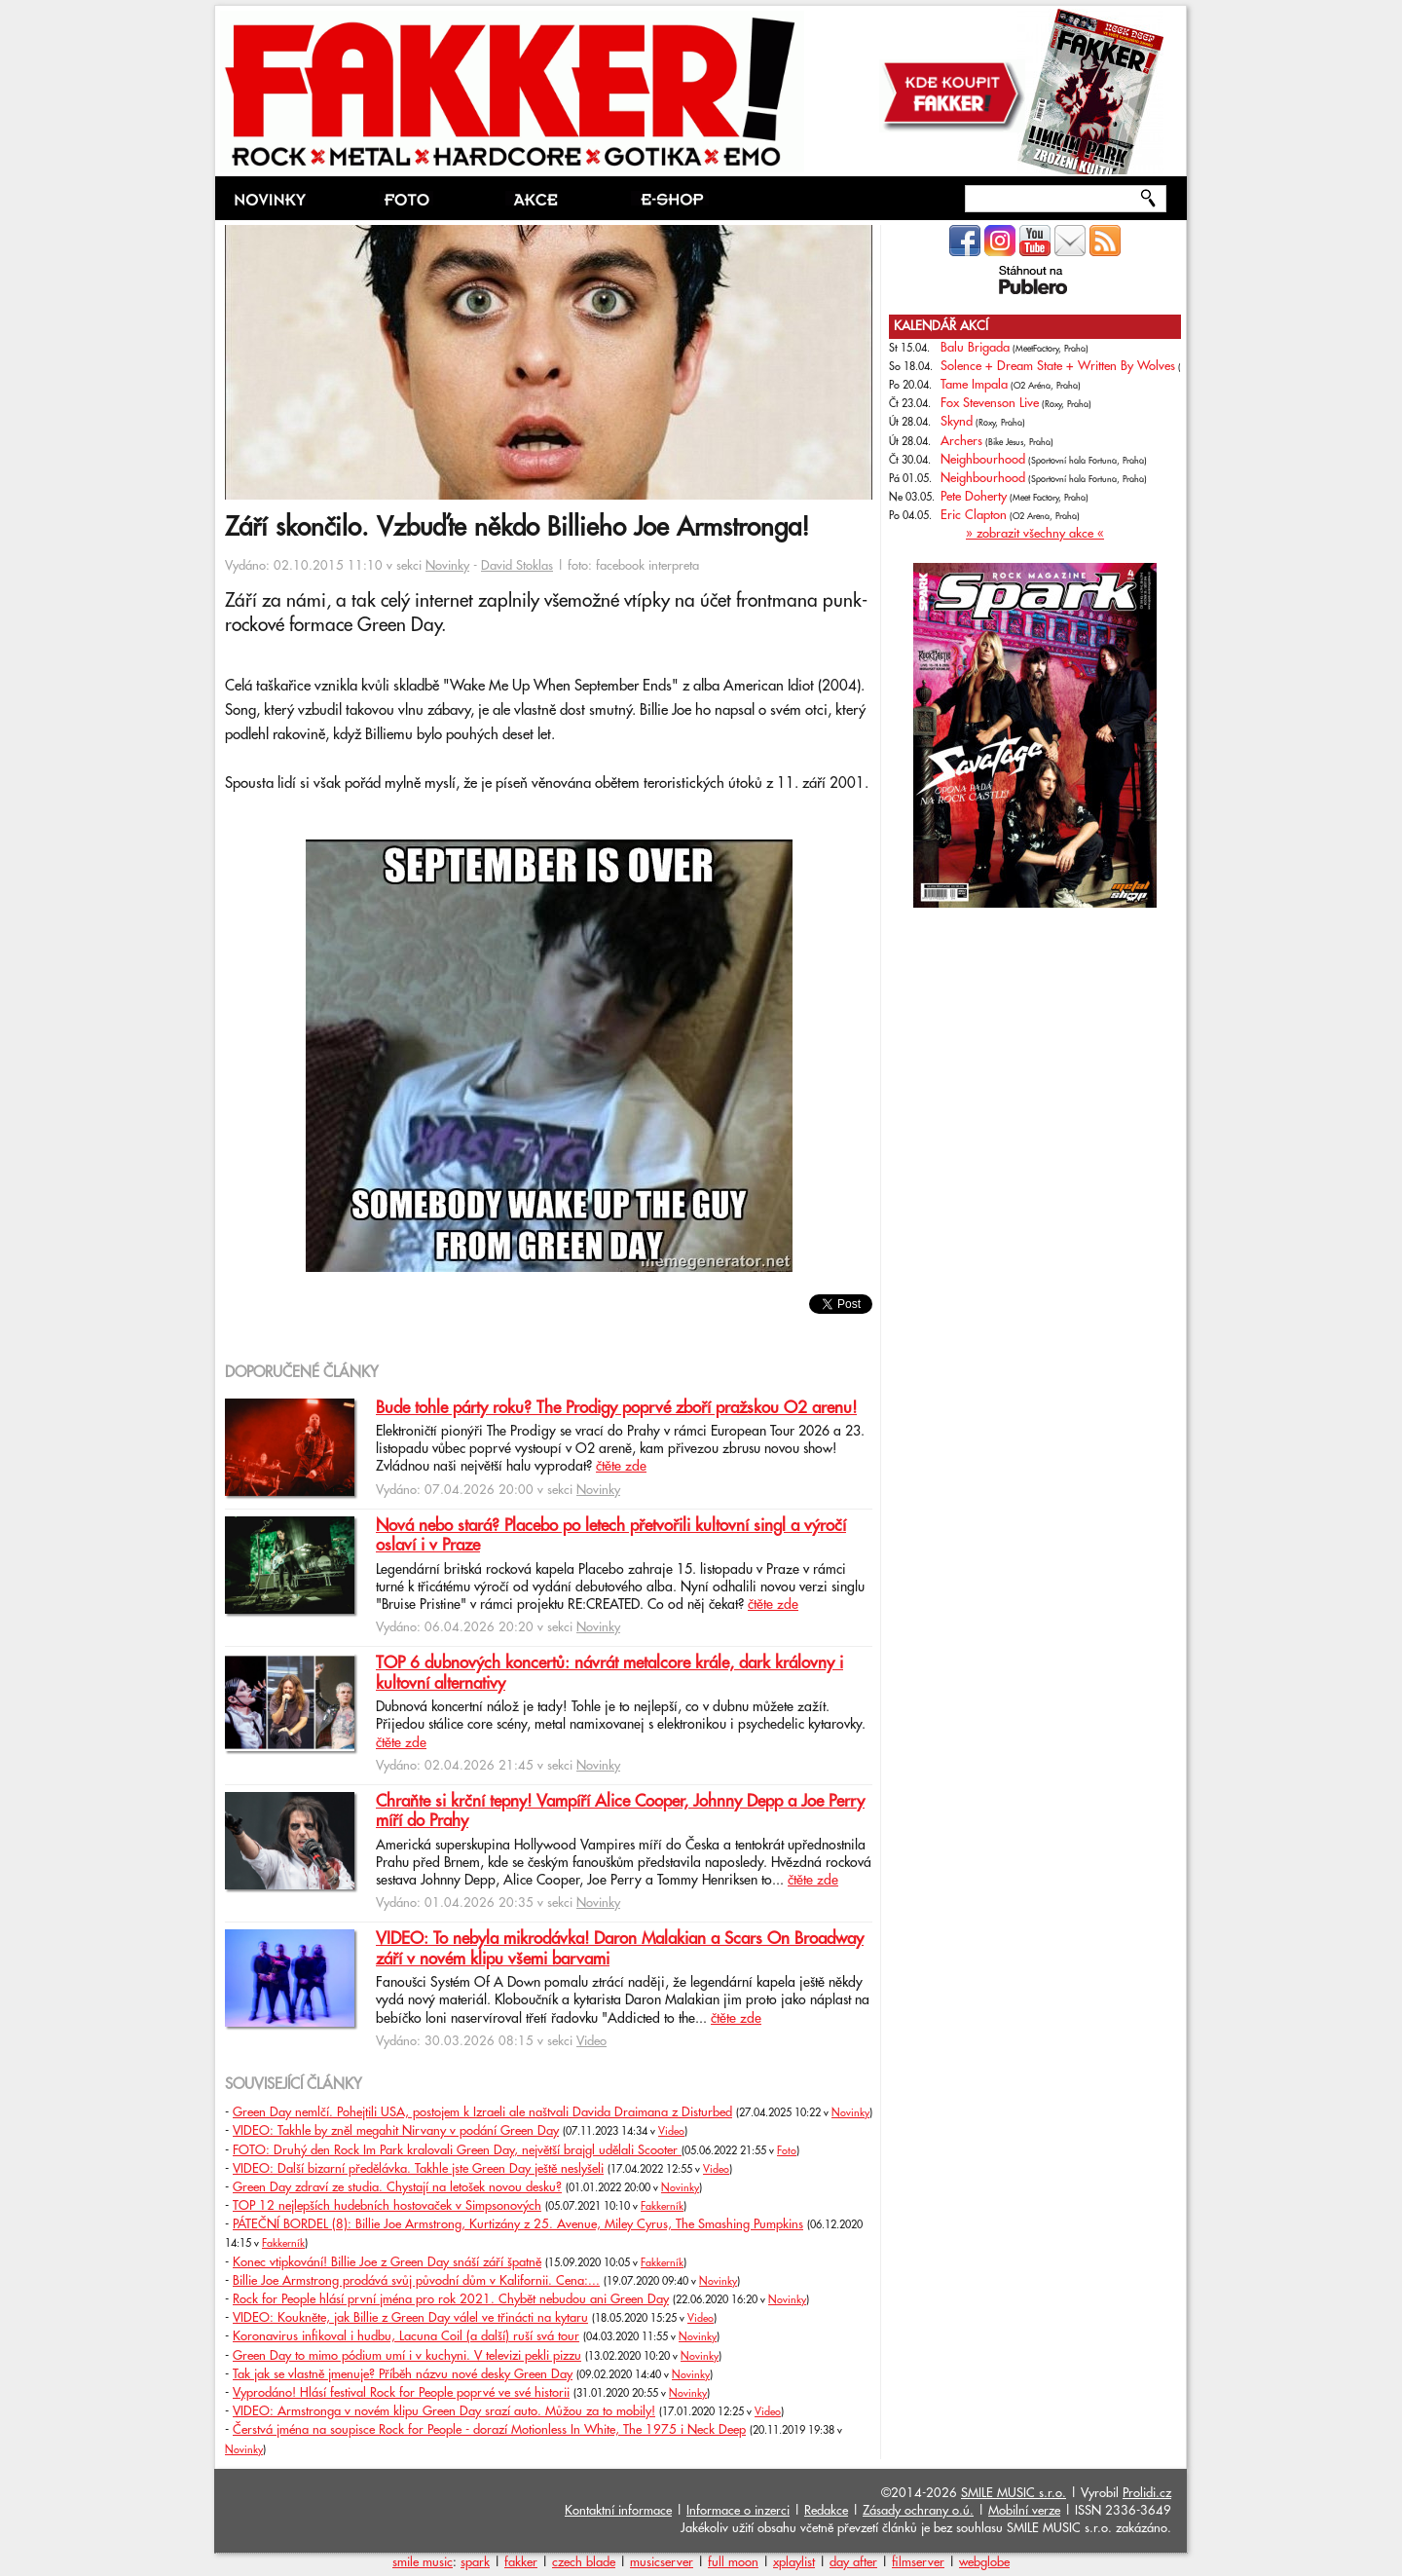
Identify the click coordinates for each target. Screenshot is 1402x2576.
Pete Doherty (974, 497)
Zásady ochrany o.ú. (918, 2511)
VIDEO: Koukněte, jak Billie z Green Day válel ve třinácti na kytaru (410, 2318)
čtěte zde (621, 1467)
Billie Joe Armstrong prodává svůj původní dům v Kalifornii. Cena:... (416, 2281)
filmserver (918, 2562)
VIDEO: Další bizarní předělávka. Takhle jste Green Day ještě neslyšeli (418, 2169)
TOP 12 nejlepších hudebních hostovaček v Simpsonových (387, 2206)
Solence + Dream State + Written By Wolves (1058, 366)
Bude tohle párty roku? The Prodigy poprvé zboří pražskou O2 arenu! (616, 1408)
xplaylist (794, 2562)
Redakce (826, 2511)
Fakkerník (662, 2207)
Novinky (447, 566)
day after (853, 2562)
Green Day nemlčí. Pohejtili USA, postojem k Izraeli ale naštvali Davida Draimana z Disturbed (482, 2112)
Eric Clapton (974, 515)
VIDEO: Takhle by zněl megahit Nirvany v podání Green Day (396, 2131)
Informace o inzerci (738, 2511)
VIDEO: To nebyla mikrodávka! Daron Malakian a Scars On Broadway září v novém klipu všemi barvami (620, 1948)
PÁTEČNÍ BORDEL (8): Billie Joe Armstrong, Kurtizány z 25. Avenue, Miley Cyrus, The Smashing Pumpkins (518, 2224)
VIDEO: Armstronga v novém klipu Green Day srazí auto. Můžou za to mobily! (444, 2411)
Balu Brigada (975, 348)
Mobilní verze (1024, 2511)
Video (591, 2041)
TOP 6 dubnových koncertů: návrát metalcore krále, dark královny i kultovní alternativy (609, 1673)
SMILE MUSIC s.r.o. (1013, 2493)
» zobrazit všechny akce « (1035, 534)
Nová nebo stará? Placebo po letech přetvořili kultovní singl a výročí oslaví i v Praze (611, 1535)
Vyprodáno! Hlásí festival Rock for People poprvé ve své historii (401, 2393)
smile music (422, 2562)
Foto (786, 2151)
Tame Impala (974, 385)
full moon (733, 2562)
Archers (961, 441)
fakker (520, 2562)
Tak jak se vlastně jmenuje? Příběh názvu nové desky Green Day (402, 2374)
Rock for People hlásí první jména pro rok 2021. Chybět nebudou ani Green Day (451, 2299)
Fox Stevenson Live (990, 403)
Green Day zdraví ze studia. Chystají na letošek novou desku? (397, 2187)
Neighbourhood (983, 460)
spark (475, 2562)
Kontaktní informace (618, 2511)
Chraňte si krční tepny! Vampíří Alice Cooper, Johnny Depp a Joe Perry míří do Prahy (620, 1811)
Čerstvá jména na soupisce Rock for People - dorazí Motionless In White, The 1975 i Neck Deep (489, 2430)
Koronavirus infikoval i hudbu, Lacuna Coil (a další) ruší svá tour (406, 2336)
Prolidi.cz (1147, 2493)
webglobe (984, 2562)
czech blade (583, 2562)
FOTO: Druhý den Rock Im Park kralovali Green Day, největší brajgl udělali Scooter (457, 2150)
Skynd (957, 422)
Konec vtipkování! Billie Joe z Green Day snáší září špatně (387, 2262)
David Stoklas (517, 566)
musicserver (661, 2562)
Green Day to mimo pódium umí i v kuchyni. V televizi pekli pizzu (407, 2356)
